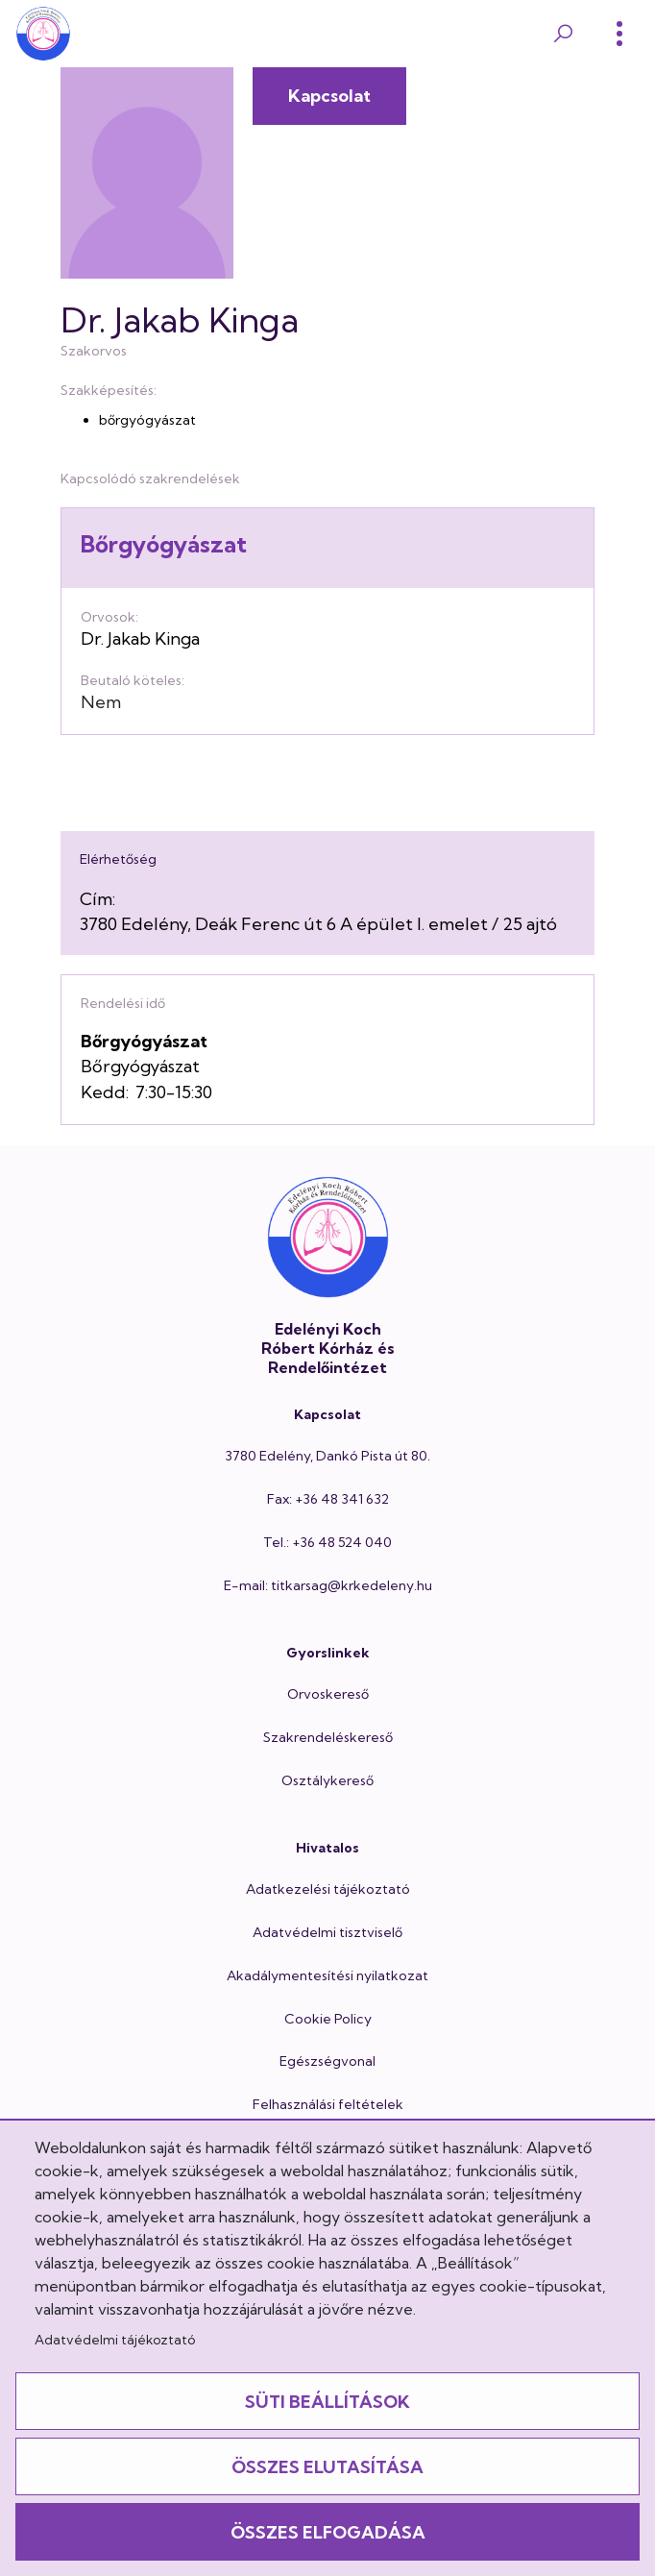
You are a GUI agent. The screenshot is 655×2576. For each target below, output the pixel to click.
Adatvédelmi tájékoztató (115, 2339)
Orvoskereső (328, 1694)
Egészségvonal (327, 2061)
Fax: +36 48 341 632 (328, 1499)
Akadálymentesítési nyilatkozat (327, 1975)
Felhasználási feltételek (328, 2104)
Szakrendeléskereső (328, 1737)
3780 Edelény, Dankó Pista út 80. (327, 1455)
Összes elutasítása (327, 2467)
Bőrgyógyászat (164, 543)
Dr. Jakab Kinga (140, 638)
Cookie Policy (328, 2018)
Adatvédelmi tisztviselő (327, 1932)
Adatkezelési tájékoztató (328, 1889)
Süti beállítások (327, 2402)
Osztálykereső (327, 1780)
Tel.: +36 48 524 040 (327, 1542)
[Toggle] (619, 33)
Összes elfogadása (327, 2532)
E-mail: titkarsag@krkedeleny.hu (328, 1585)
